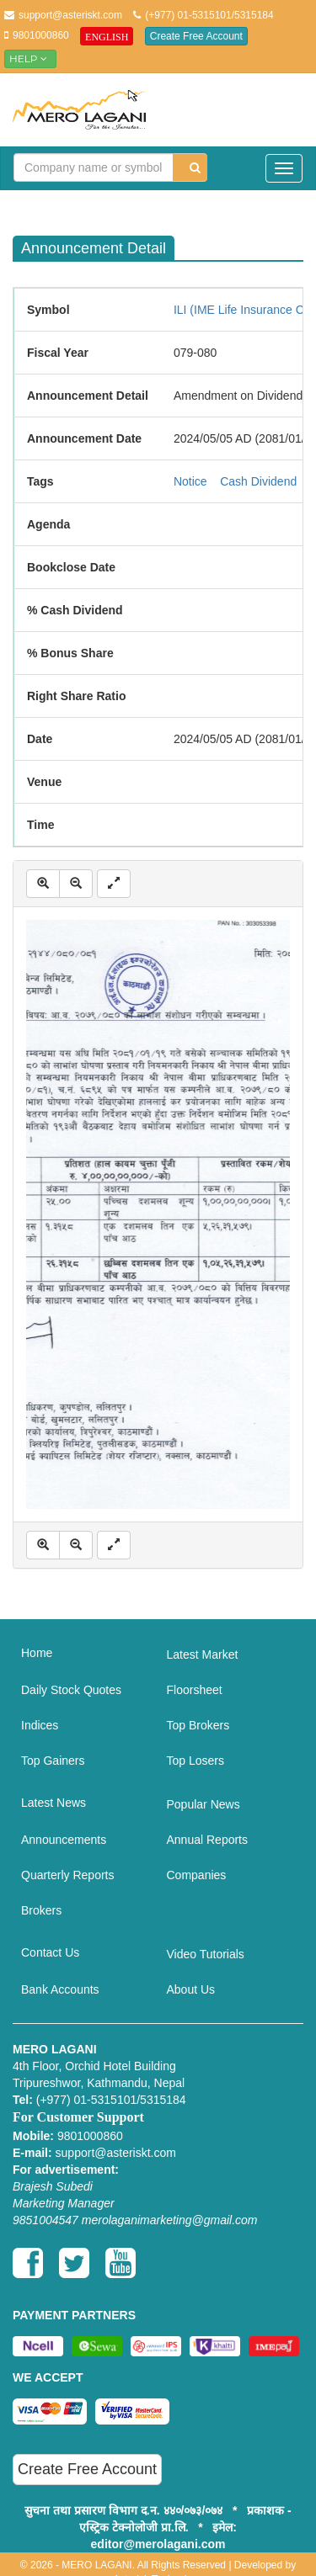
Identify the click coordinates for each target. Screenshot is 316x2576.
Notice (190, 481)
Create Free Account (196, 36)
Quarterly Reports (67, 1875)
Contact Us (50, 1952)
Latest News (53, 1802)
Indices (39, 1725)
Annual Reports (208, 1839)
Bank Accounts (60, 1989)
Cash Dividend (258, 481)
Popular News (203, 1804)
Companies (197, 1875)
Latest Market (202, 1654)
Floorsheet (194, 1690)
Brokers (41, 1910)
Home (36, 1653)
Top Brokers (198, 1725)
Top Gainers (52, 1760)
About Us (191, 1989)
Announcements (63, 1839)
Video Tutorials (205, 1954)
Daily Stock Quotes (71, 1690)
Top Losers (195, 1760)
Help (30, 58)
